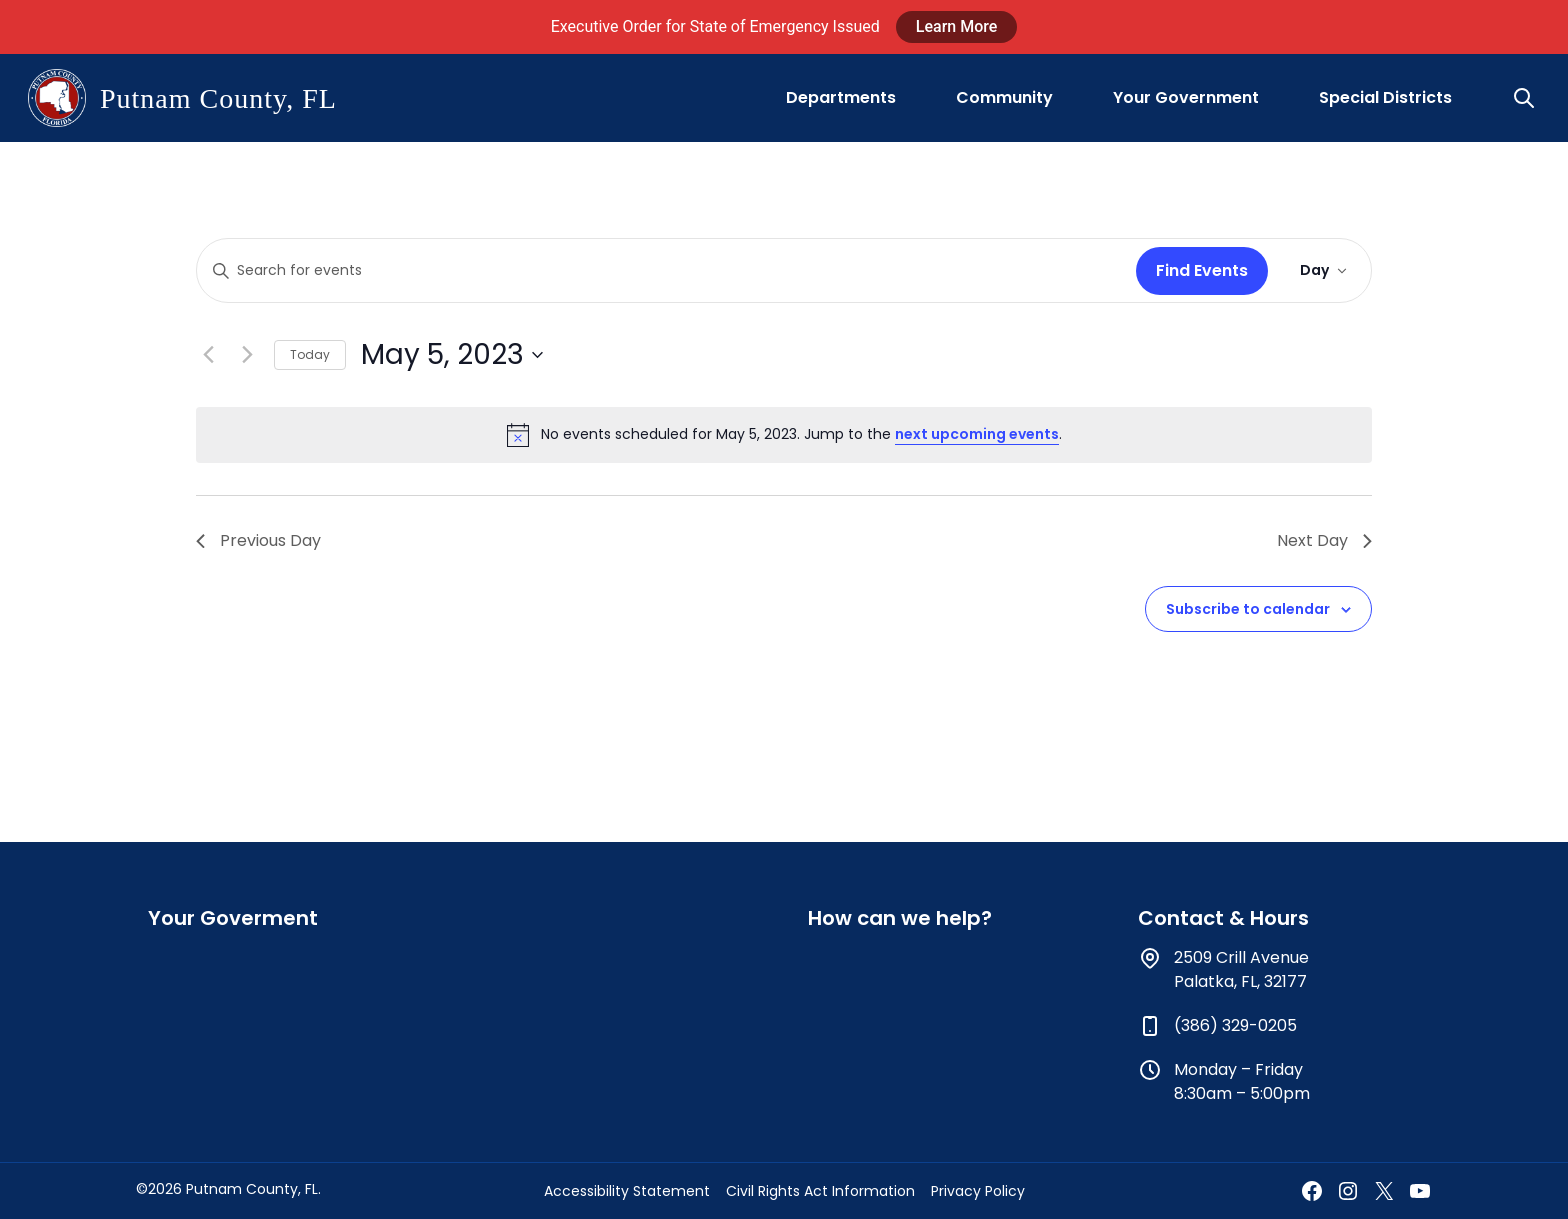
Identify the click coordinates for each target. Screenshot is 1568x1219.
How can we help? (900, 918)
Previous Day (258, 540)
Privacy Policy (978, 1191)
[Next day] (247, 355)
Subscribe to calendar (1248, 609)
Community (1004, 97)
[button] (1526, 98)
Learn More (957, 26)
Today (310, 354)
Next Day (1324, 540)
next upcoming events (977, 434)
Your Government (1186, 97)
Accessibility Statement (627, 1191)
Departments (841, 97)
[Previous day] (208, 355)
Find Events (1202, 270)
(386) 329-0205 (1235, 1025)
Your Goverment (233, 918)
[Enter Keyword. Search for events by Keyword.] (662, 270)
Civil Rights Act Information (820, 1191)
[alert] (784, 435)
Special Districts (1385, 97)
